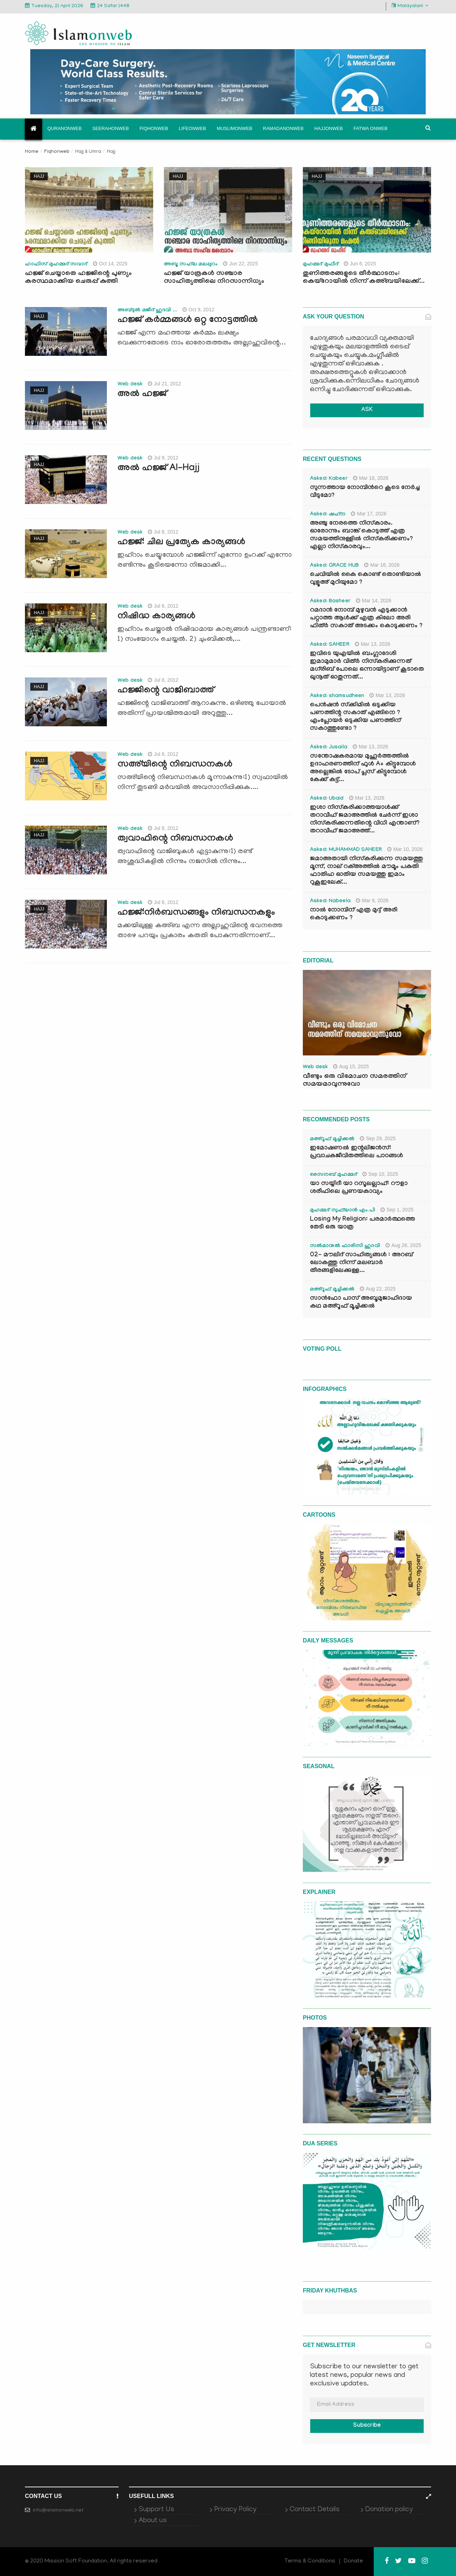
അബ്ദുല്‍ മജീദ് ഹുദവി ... (147, 310)
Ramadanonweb (283, 128)
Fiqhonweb (154, 128)
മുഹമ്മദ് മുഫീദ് (320, 264)
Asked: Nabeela (330, 901)
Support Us (156, 2510)
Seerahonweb (110, 128)
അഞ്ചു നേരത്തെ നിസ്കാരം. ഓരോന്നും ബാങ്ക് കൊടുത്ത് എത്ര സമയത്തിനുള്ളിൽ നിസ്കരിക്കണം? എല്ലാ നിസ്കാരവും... (361, 535)
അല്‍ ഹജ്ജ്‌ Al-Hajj (159, 468)
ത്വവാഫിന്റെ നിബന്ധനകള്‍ (175, 839)
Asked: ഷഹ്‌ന (328, 514)
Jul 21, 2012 (164, 383)
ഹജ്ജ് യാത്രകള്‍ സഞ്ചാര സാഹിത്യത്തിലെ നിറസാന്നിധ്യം (214, 278)
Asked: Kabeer (329, 479)
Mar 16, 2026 (382, 565)
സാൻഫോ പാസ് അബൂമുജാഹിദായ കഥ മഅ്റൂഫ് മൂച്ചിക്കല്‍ (361, 1302)
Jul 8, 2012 (163, 532)
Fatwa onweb (370, 128)
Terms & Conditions (310, 2561)
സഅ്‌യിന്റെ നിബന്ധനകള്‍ (175, 765)
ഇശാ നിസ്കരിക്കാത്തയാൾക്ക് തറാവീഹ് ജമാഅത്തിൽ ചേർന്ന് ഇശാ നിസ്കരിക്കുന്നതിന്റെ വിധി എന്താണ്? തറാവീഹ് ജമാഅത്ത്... (365, 819)
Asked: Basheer (330, 601)
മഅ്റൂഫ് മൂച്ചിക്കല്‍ (332, 1139)
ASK (367, 410)
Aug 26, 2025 (403, 1245)
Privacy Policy (235, 2510)
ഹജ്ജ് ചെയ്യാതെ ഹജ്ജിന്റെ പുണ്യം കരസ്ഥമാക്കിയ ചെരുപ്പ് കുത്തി (78, 278)
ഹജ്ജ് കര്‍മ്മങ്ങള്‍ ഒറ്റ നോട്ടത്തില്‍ (188, 320)
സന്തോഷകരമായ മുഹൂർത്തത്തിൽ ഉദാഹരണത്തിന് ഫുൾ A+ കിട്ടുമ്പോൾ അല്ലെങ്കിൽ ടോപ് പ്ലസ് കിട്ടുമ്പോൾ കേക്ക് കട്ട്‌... (363, 768)
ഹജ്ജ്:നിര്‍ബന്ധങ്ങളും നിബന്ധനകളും (196, 913)
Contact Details (315, 2510)
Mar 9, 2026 (372, 900)
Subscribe (367, 2425)
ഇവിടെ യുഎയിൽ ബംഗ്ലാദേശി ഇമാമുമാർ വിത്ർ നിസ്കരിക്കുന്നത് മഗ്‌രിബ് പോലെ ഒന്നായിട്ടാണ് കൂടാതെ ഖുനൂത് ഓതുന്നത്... (367, 665)
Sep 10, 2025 (380, 1174)
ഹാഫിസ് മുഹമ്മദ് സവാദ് (56, 264)
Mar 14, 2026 (374, 600)
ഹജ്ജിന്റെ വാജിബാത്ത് (166, 691)
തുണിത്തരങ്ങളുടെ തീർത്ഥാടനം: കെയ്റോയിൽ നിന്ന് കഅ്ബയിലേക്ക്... (364, 278)
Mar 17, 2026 (369, 513)
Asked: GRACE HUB (334, 566)
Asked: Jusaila (328, 747)
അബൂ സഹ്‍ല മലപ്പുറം (191, 264)
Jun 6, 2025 (360, 263)
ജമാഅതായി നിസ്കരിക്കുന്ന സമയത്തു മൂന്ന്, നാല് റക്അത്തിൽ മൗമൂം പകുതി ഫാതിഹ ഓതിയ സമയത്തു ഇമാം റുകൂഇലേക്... (366, 871)
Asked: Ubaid (327, 799)
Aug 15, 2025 (351, 1066)
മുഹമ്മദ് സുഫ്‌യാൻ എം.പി (342, 1211)
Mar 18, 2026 (371, 478)
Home (31, 152)
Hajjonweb (328, 128)
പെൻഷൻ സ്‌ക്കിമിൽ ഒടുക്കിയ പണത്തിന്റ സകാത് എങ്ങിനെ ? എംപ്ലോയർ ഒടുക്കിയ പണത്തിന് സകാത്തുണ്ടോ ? (355, 717)
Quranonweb (64, 128)
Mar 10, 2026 (405, 849)
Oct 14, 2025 (110, 263)
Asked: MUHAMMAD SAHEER (346, 850)
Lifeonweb (192, 128)
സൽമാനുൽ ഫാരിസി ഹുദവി (345, 1246)
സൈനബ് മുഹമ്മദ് (333, 1175)
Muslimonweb (234, 128)
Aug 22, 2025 (377, 1289)
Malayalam (410, 6)
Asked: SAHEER (329, 645)
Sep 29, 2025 (377, 1138)
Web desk (130, 384)
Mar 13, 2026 (372, 644)
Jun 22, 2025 (240, 263)
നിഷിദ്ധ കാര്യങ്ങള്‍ (156, 617)
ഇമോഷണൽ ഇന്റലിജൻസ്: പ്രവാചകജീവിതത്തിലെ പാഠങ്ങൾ (356, 1152)
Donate (353, 2561)
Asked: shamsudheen (337, 696)
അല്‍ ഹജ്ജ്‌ (142, 394)
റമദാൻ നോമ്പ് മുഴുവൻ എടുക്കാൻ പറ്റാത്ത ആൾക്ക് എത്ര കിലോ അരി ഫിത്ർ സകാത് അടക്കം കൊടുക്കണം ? (366, 618)
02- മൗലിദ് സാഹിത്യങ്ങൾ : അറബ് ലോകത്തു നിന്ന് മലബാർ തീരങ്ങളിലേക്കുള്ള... (361, 1263)
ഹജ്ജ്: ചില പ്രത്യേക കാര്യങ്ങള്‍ (181, 542)
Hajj (39, 176)
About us (153, 2521)
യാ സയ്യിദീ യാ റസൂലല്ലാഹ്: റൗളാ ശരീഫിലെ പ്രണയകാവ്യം (359, 1188)
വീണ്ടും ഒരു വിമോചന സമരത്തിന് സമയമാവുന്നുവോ (354, 1081)
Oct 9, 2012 (198, 309)
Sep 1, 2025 (397, 1209)
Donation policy (389, 2510)
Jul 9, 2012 (163, 458)
